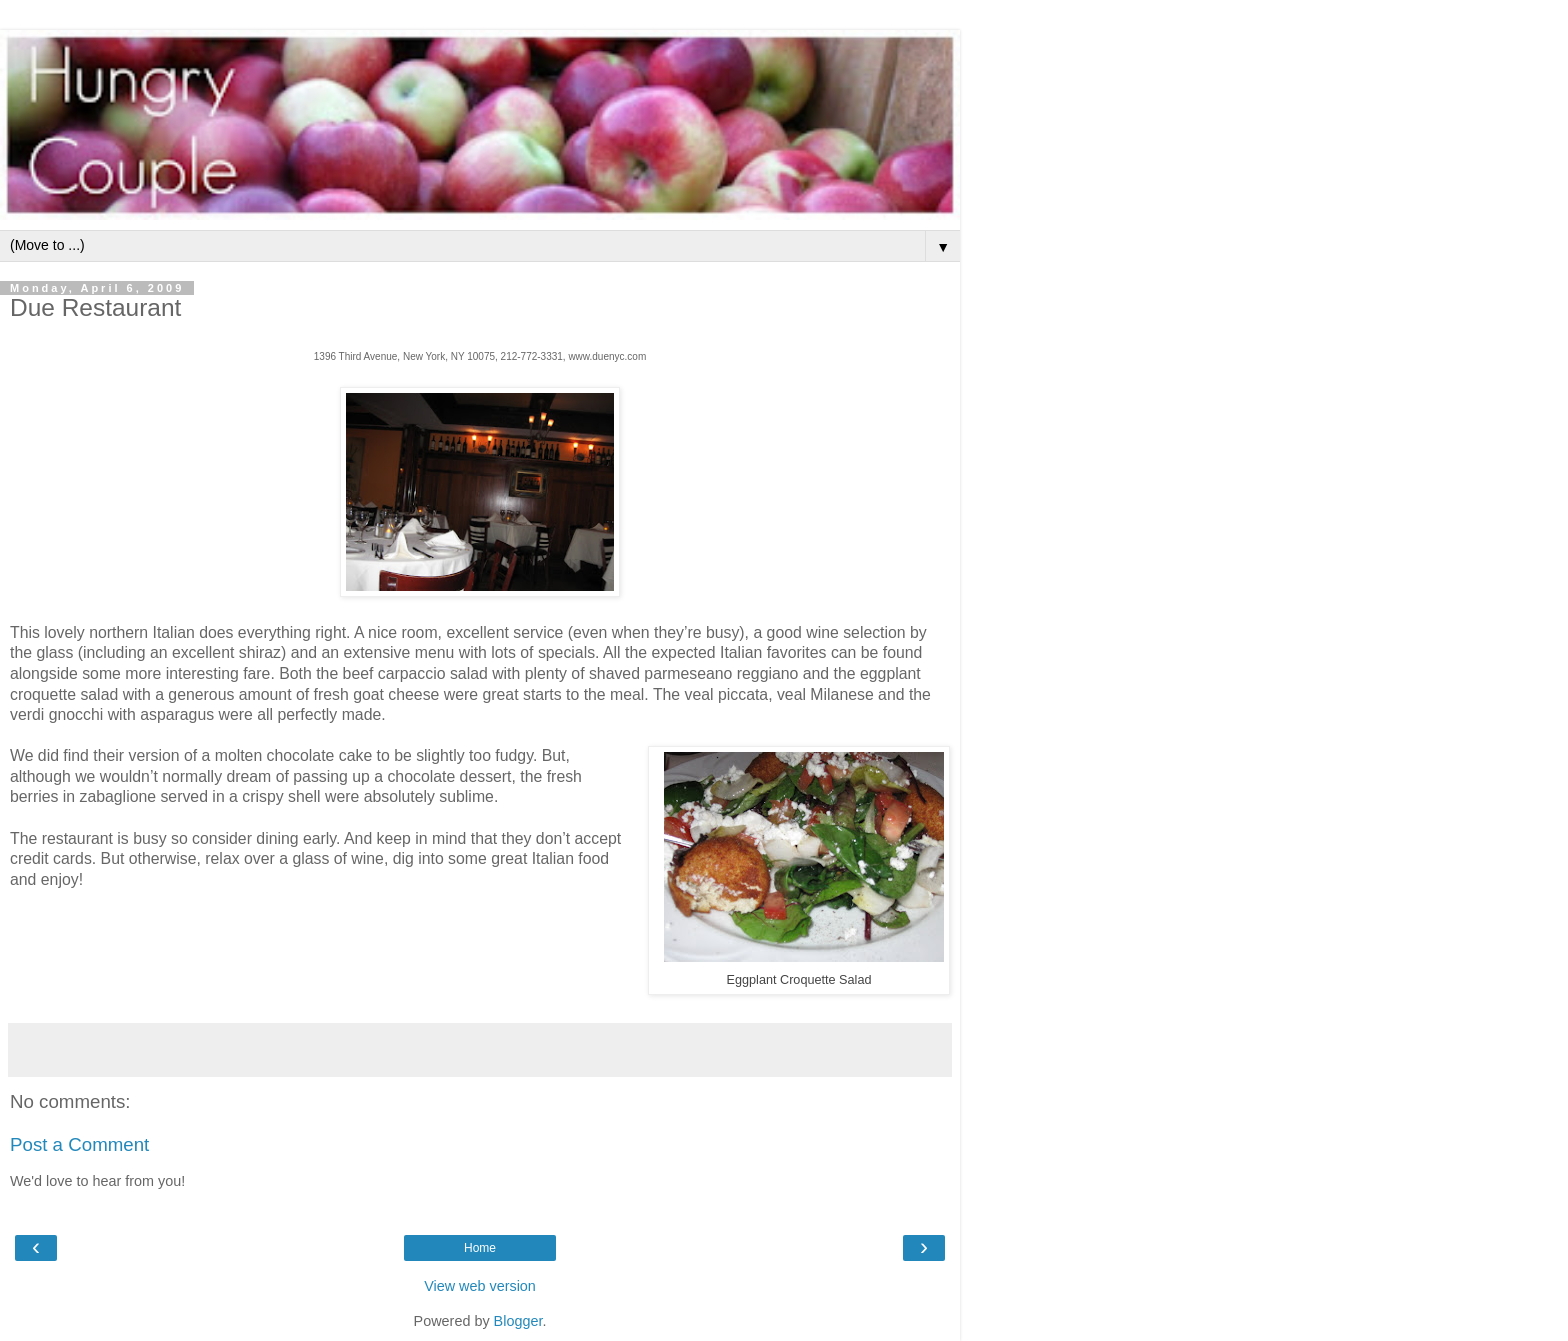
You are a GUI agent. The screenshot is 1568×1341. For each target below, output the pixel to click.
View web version (480, 1286)
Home (480, 1248)
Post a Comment (79, 1144)
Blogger (518, 1321)
